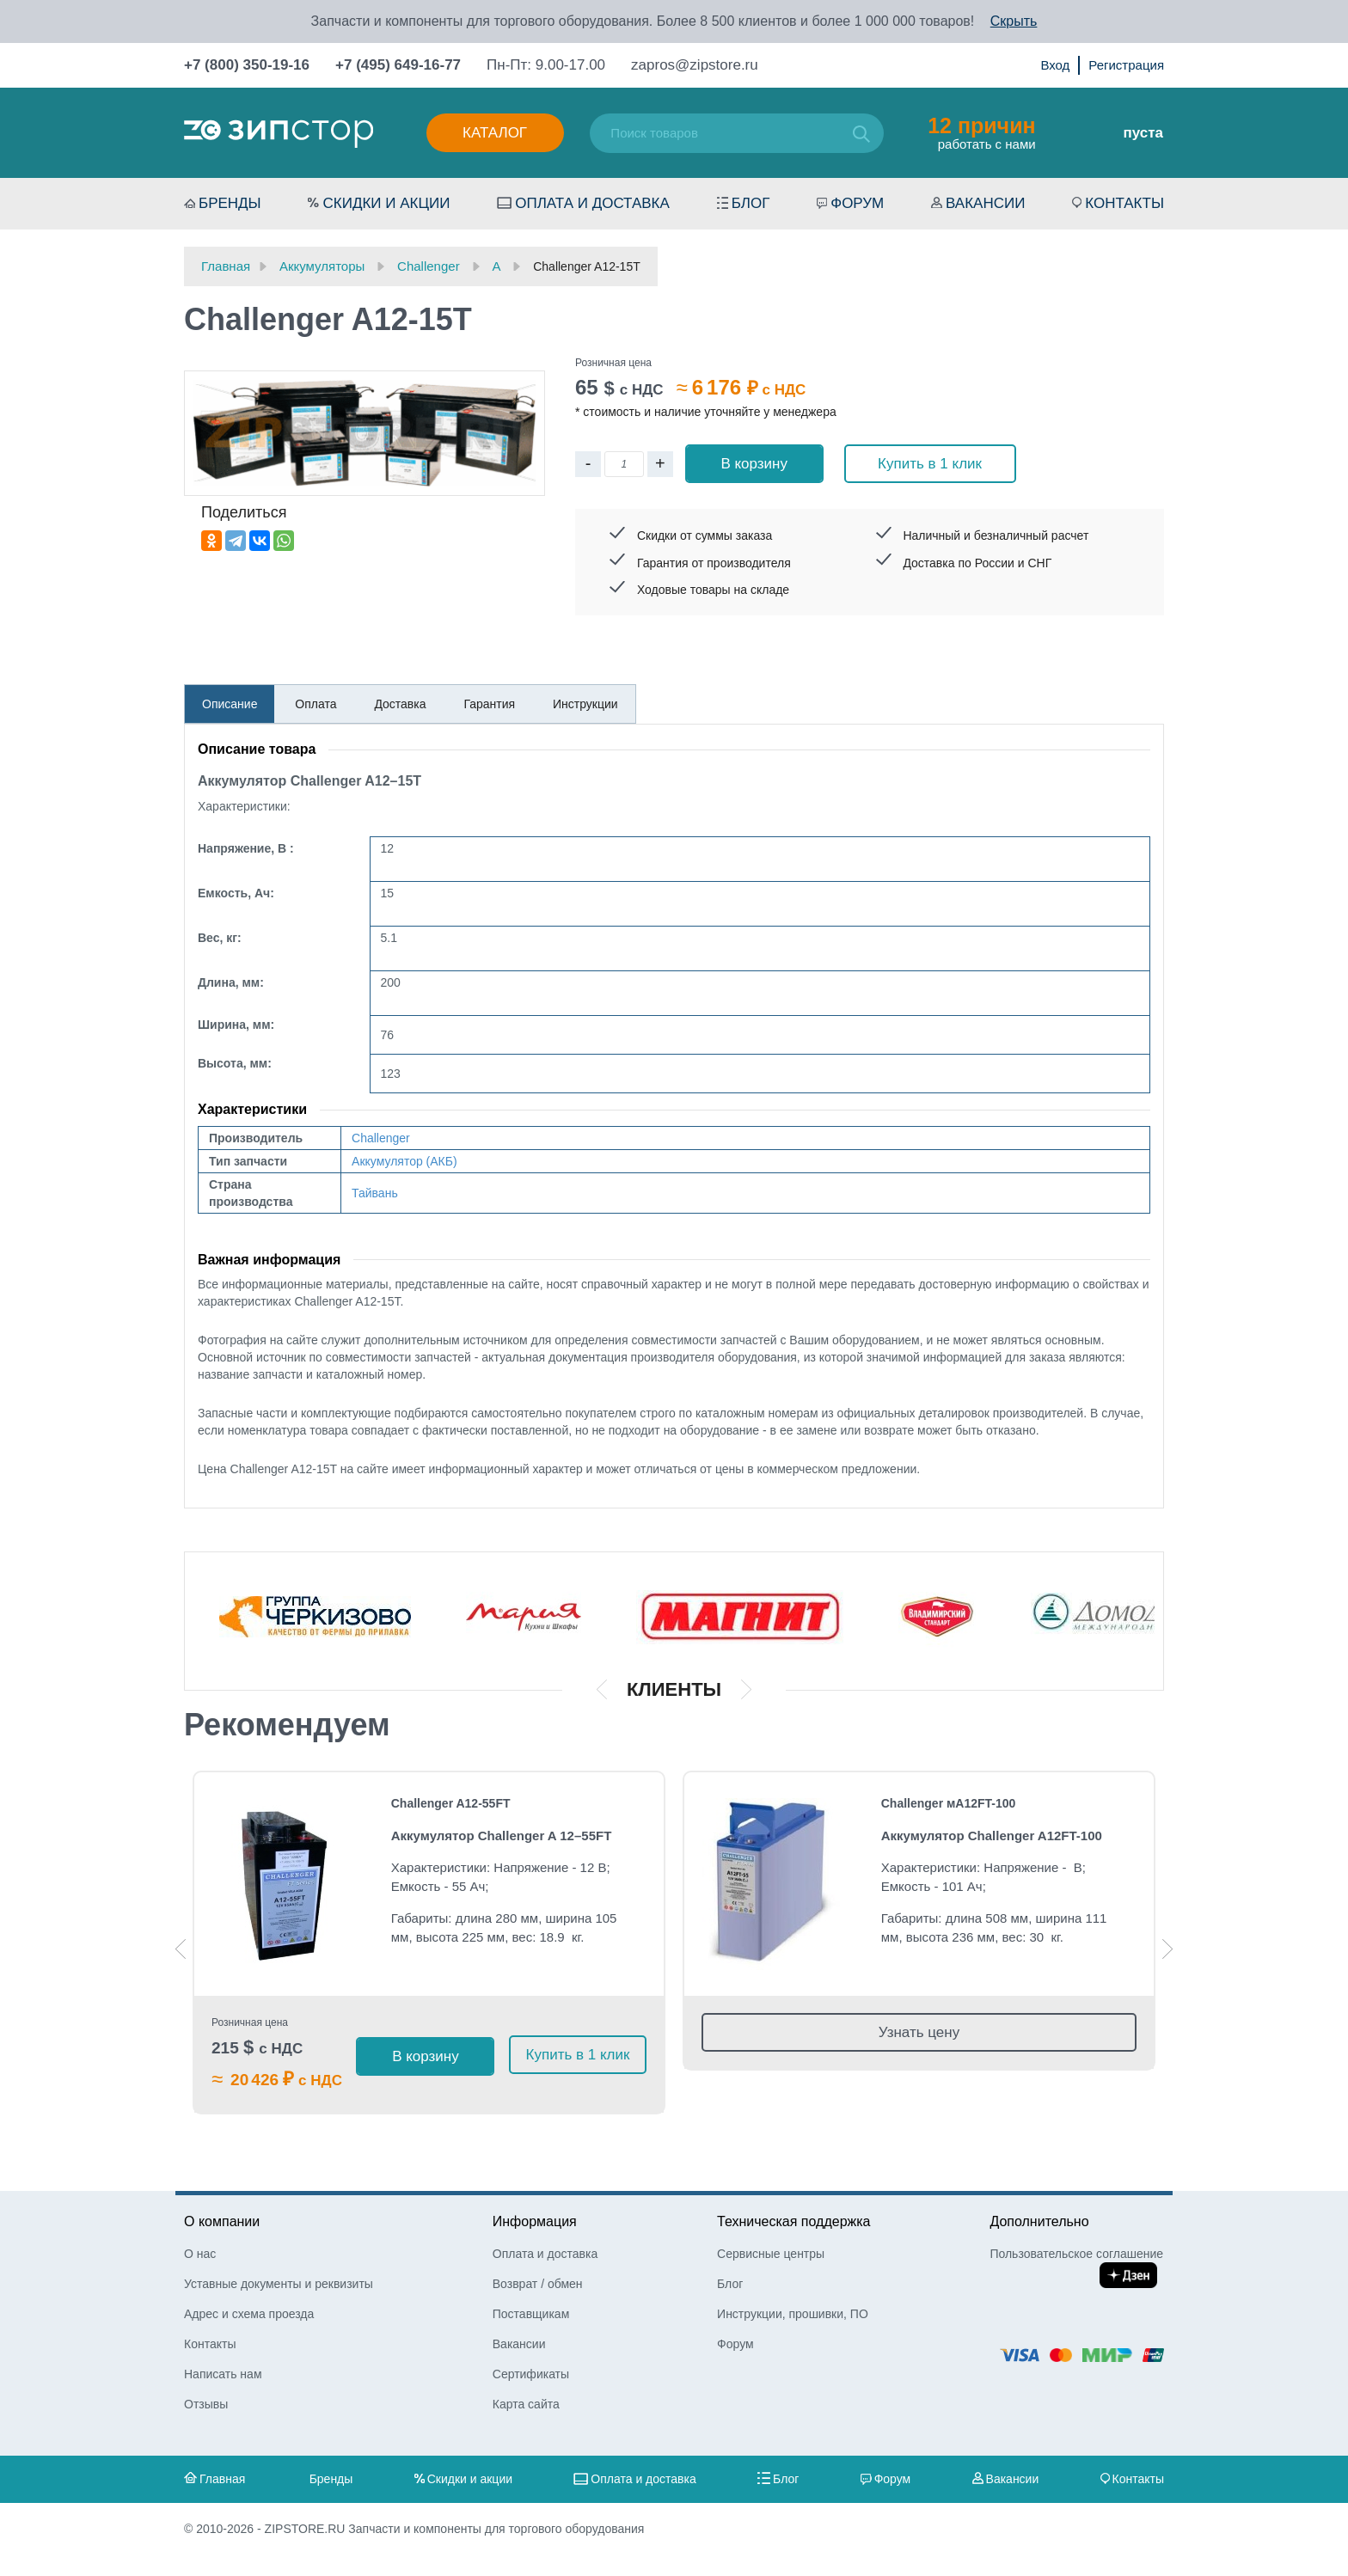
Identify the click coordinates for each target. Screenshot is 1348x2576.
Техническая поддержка (793, 2221)
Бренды (230, 203)
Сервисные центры (770, 2254)
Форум (857, 203)
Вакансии (985, 203)
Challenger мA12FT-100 (948, 1803)
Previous (180, 1949)
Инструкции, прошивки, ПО (792, 2314)
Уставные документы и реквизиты (278, 2284)
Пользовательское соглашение (1076, 2254)
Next (1167, 1949)
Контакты (1124, 203)
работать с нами (981, 132)
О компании (222, 2221)
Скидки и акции (386, 203)
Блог (751, 203)
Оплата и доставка (592, 203)
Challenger (381, 1138)
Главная (222, 2479)
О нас (200, 2254)
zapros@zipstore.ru (694, 65)
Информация (535, 2221)
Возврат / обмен (538, 2284)
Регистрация (1126, 65)
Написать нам (223, 2374)
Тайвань (375, 1193)
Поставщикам (531, 2314)
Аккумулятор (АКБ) (404, 1161)
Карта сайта (526, 2404)
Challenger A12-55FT (451, 1803)
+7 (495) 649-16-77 (398, 65)
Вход (1054, 65)
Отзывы (206, 2404)
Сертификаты (531, 2374)
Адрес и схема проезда (249, 2314)
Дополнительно (1039, 2221)
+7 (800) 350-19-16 (246, 65)
